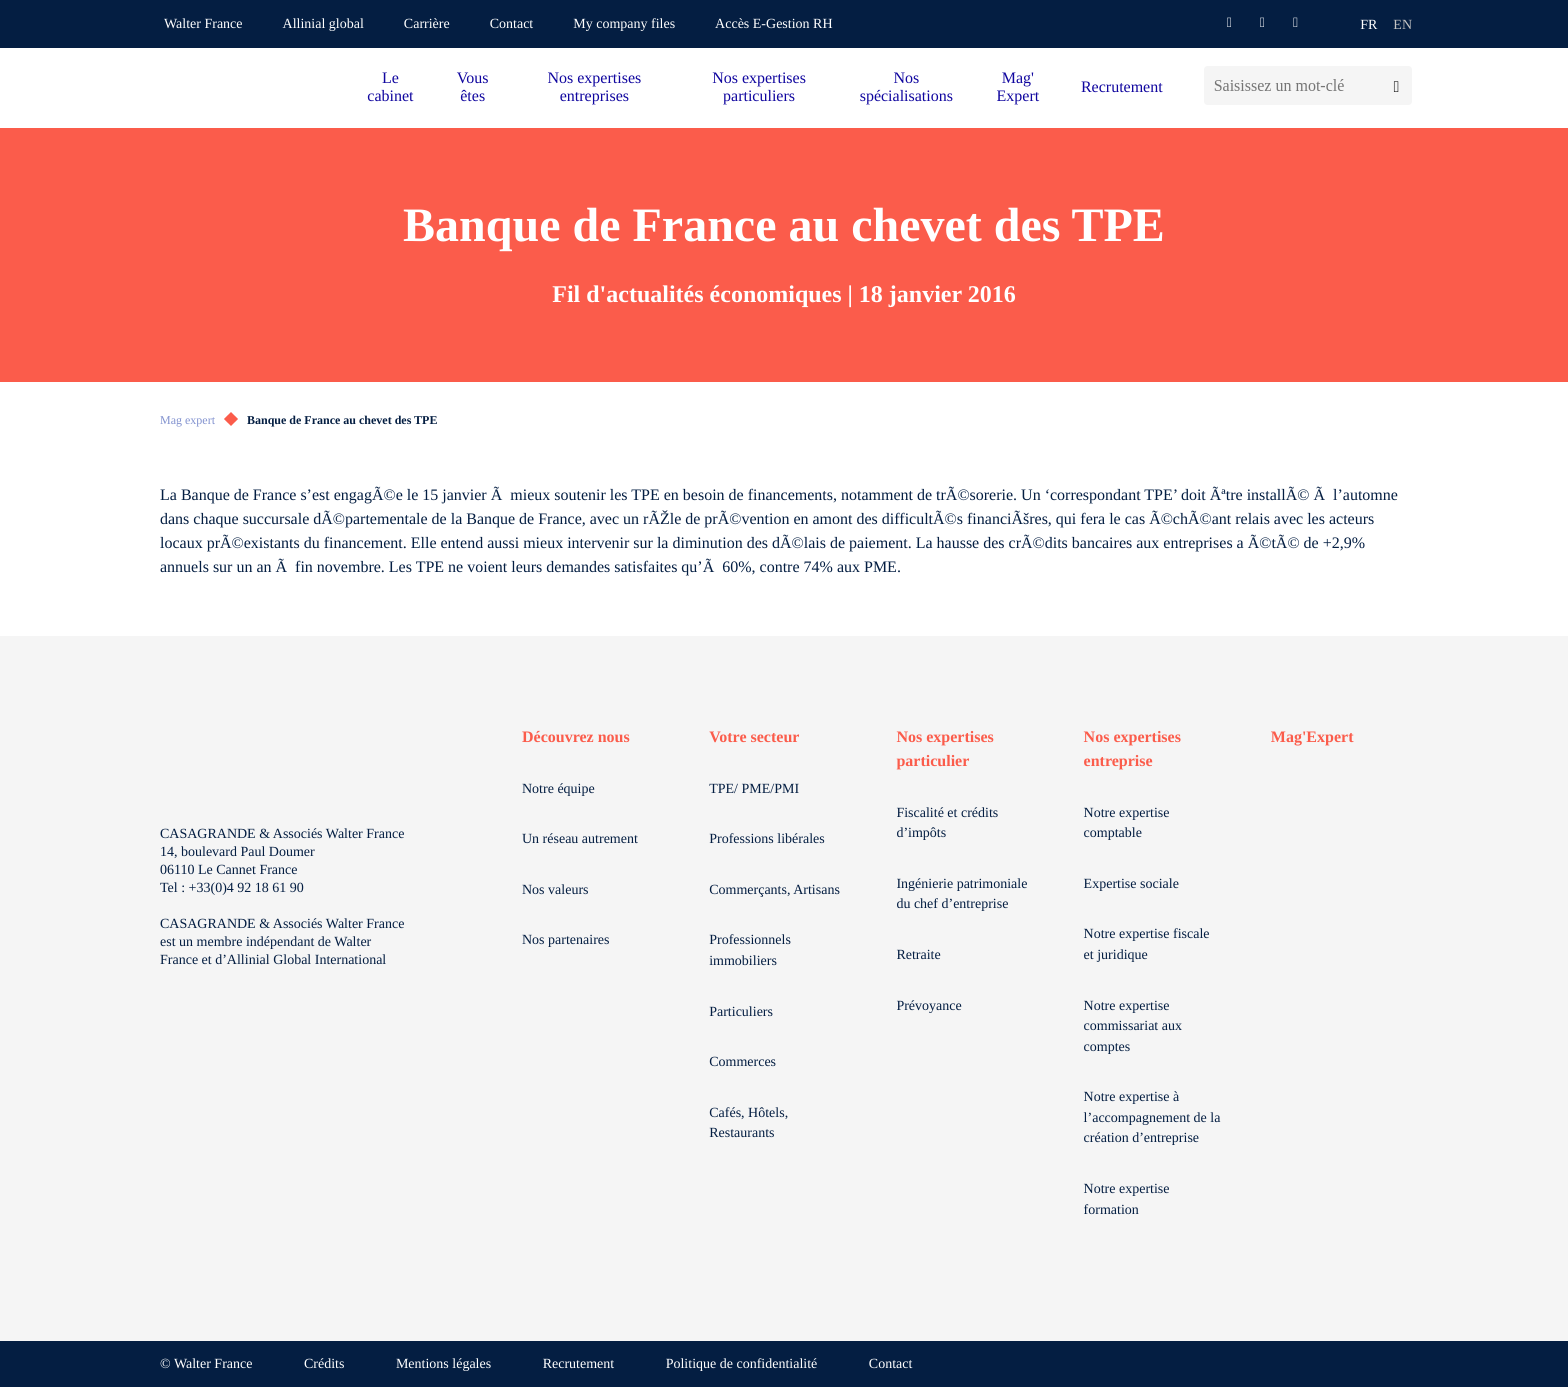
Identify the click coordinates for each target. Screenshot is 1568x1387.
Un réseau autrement (580, 839)
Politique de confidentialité (742, 1364)
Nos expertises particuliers (759, 87)
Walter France (203, 24)
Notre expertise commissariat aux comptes (1133, 1027)
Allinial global (323, 24)
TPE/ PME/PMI (754, 789)
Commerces (742, 1062)
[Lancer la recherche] (1396, 85)
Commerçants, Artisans (774, 890)
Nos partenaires (565, 940)
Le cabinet (390, 87)
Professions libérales (766, 839)
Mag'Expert (1312, 737)
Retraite (918, 955)
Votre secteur (754, 737)
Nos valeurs (555, 890)
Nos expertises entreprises (594, 87)
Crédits (324, 1364)
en (1402, 25)
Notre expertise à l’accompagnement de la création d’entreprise (1152, 1118)
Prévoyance (928, 1006)
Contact (512, 24)
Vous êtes (473, 87)
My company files (624, 24)
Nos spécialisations (906, 87)
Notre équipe (558, 789)
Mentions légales (443, 1364)
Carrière (427, 24)
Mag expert (187, 420)
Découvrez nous (576, 737)
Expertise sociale (1131, 884)
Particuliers (741, 1012)
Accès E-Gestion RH (773, 24)
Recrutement (1122, 87)
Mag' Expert (1018, 87)
